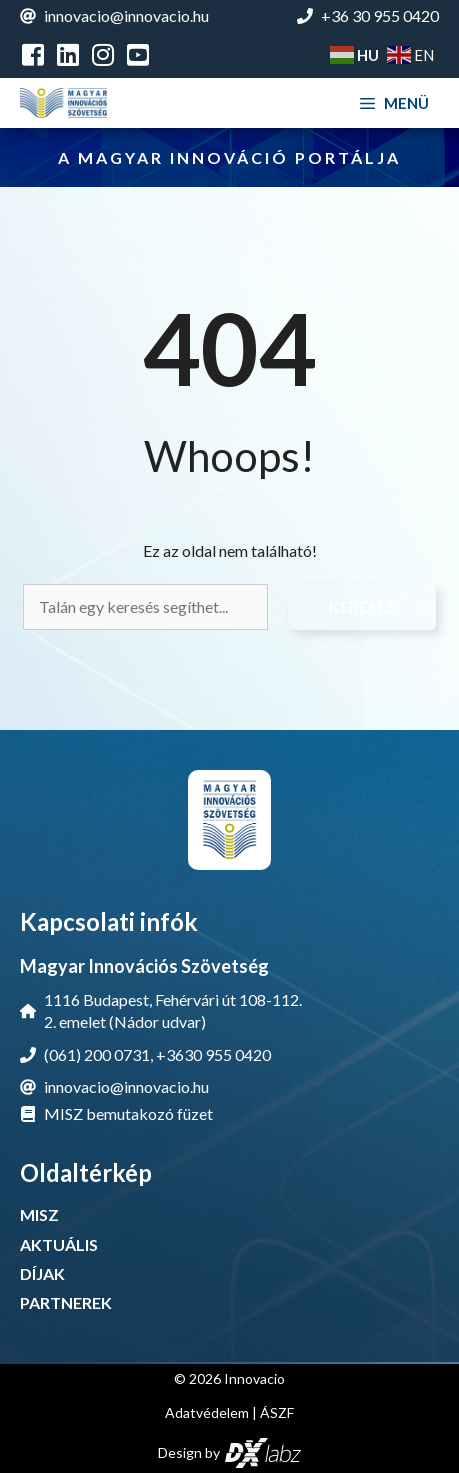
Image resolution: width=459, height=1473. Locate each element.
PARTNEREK (66, 1302)
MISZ (39, 1214)
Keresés (362, 606)
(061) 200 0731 (97, 1054)
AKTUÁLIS (59, 1244)
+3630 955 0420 (213, 1054)
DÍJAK (42, 1273)
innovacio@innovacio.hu (126, 15)
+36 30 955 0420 (380, 15)
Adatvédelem (207, 1412)
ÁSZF (277, 1412)
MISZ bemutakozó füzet (128, 1113)
